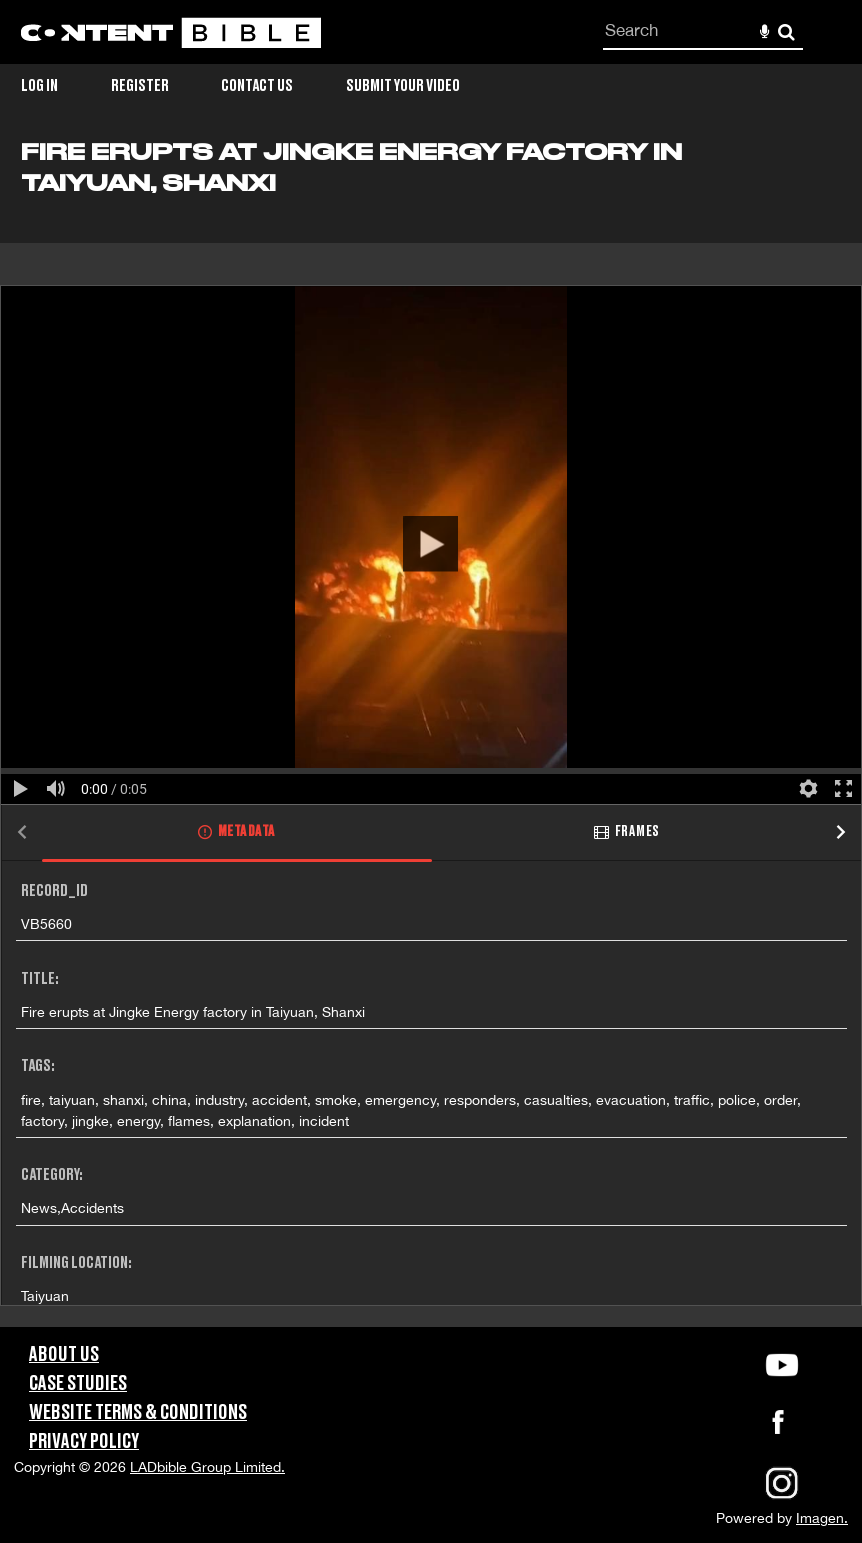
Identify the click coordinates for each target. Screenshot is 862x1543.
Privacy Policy (84, 1442)
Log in (39, 86)
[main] (431, 733)
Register (140, 86)
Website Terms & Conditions (138, 1413)
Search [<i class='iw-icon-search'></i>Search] (786, 31)
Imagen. (822, 1518)
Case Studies (78, 1384)
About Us (64, 1355)
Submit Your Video (403, 86)
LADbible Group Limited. (207, 1467)
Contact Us (257, 86)
